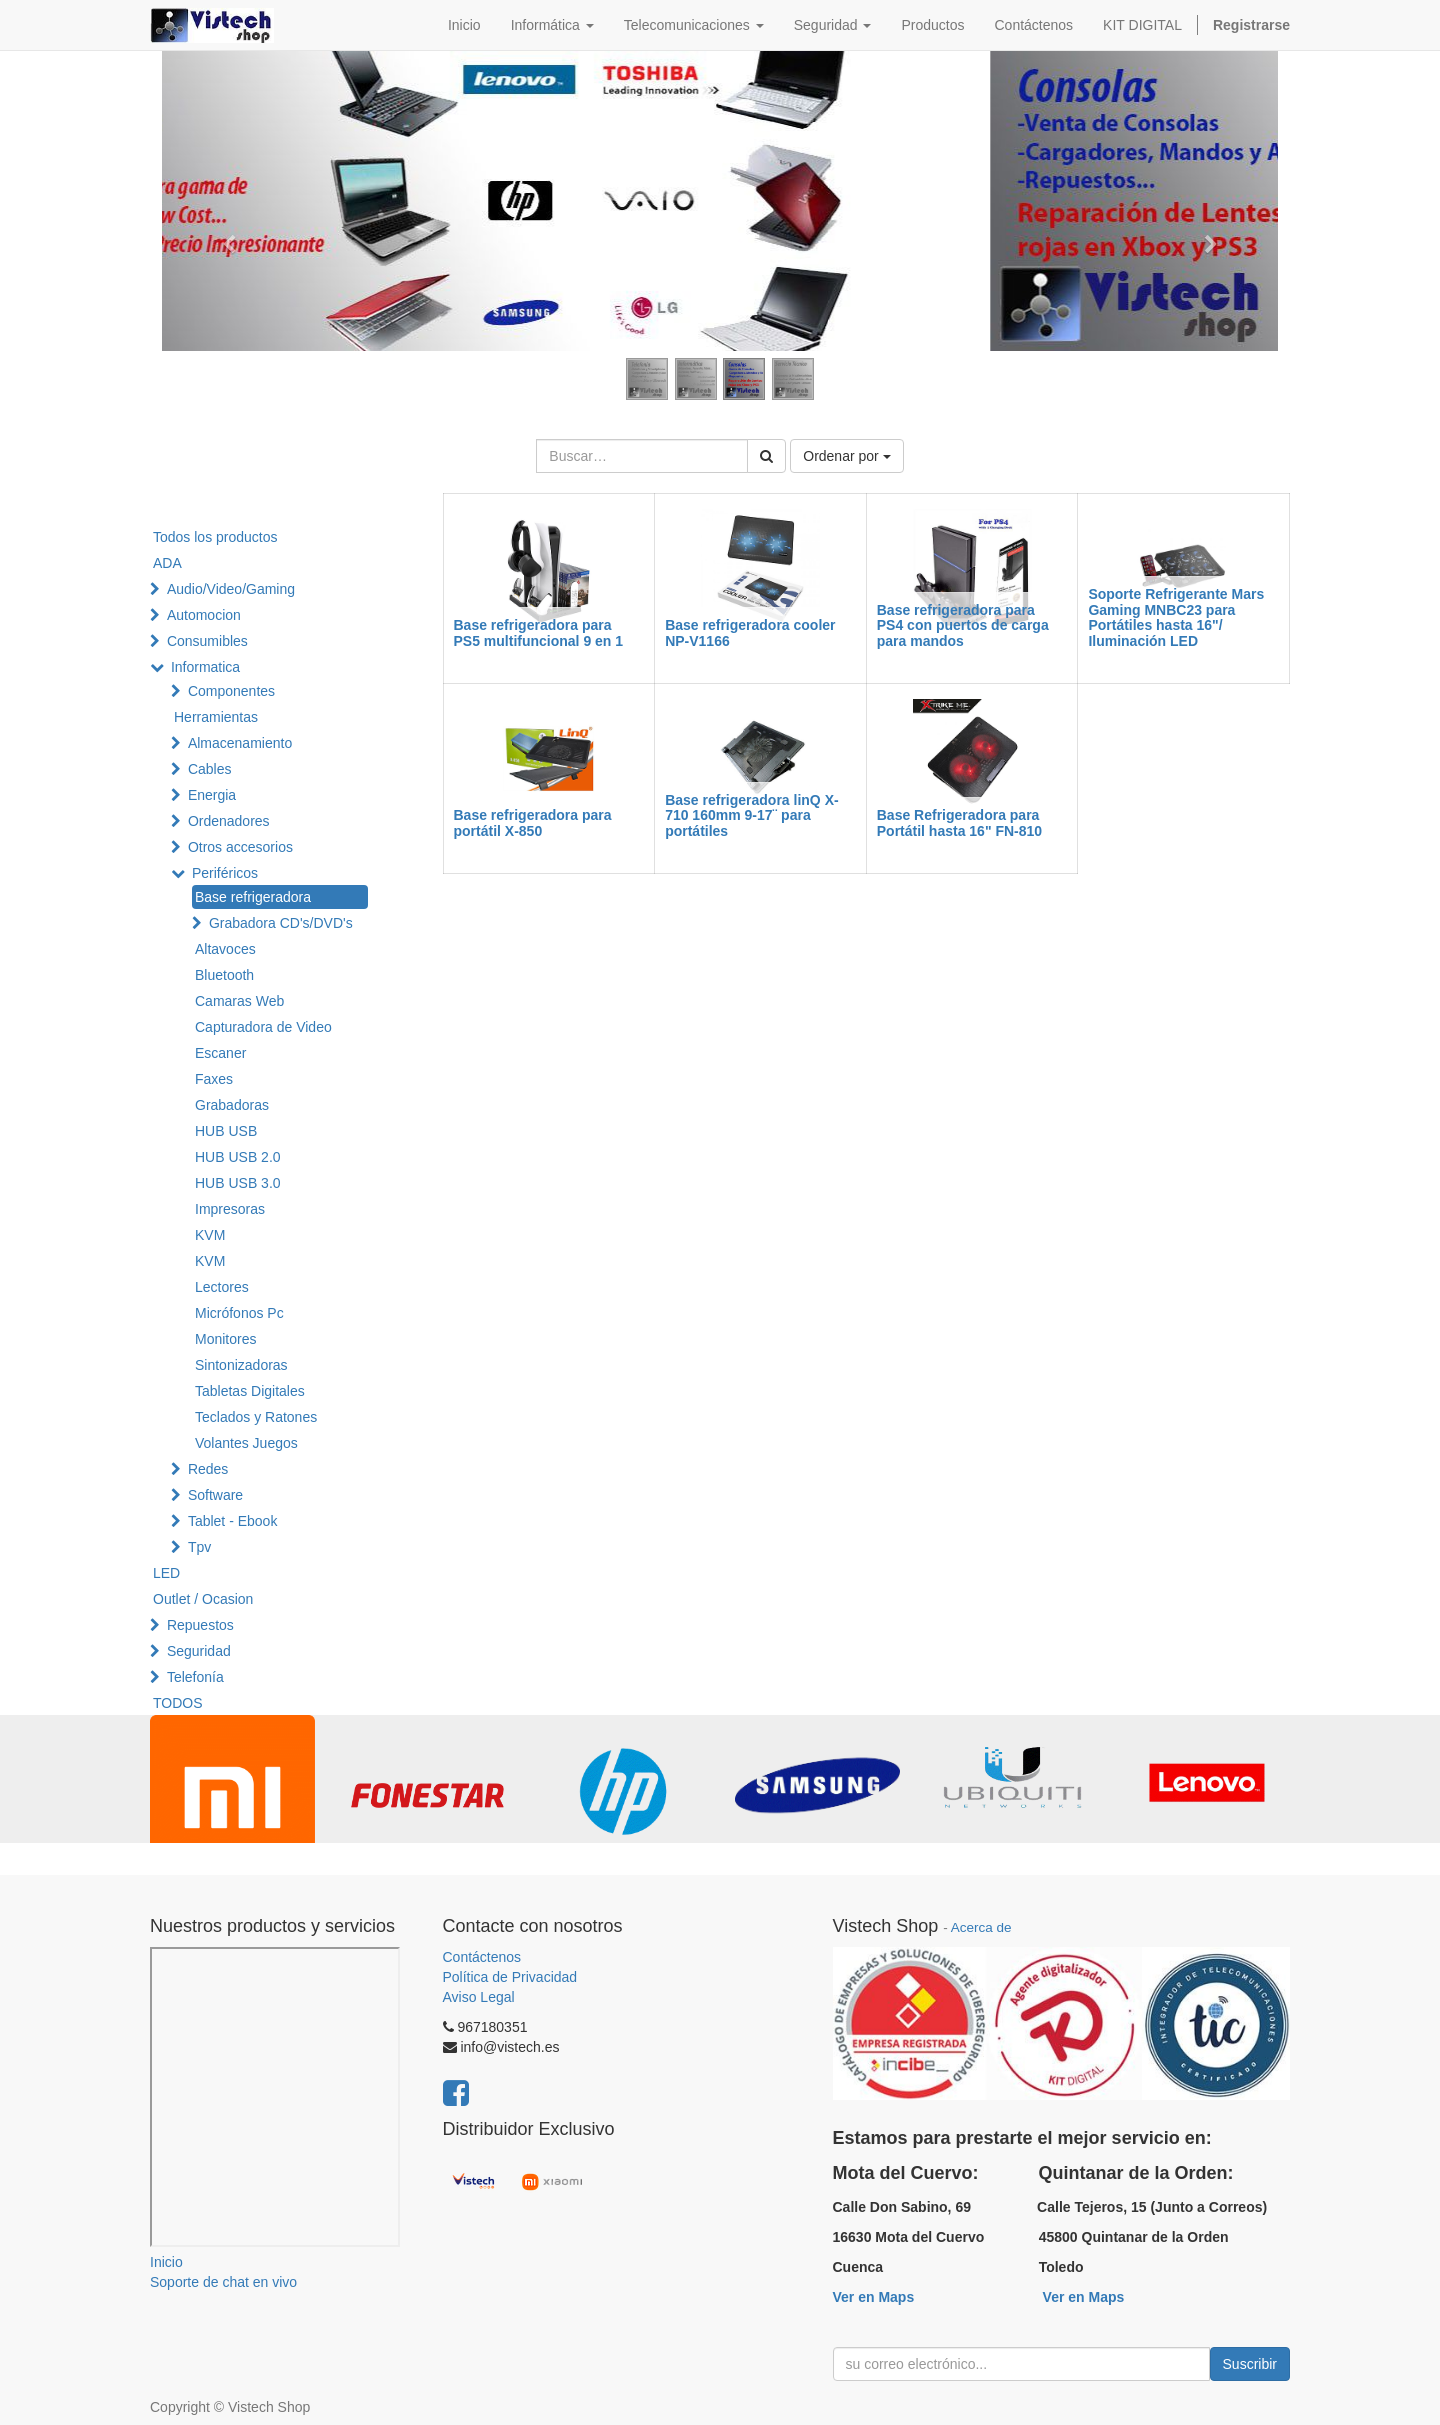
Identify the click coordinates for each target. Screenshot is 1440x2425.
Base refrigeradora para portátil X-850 (533, 822)
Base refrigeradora (253, 897)
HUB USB (226, 1131)
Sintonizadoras (241, 1365)
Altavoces (225, 949)
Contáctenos (482, 1957)
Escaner (220, 1053)
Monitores (225, 1339)
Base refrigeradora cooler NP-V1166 (750, 632)
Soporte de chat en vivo (223, 2282)
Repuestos (200, 1625)
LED (166, 1573)
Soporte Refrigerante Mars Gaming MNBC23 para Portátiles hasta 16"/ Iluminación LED (1176, 617)
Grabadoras (232, 1105)
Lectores (222, 1287)
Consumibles (207, 641)
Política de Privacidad (510, 1977)
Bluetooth (224, 975)
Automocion (204, 615)
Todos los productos (215, 537)
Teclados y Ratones (256, 1417)
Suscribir (1250, 2364)
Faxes (214, 1079)
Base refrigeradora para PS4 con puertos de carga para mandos (963, 625)
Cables (210, 769)
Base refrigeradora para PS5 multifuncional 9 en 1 (539, 632)
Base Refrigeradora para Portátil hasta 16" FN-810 (959, 822)
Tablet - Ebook (233, 1521)
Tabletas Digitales (250, 1391)
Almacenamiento (240, 743)
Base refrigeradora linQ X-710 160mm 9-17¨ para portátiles (752, 815)
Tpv (199, 1547)
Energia (212, 795)
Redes (208, 1469)
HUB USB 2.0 (238, 1157)
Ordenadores (229, 821)
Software (215, 1495)
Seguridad (199, 1651)
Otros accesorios (240, 847)
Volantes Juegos (246, 1443)
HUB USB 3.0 (238, 1183)
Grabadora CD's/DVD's (281, 923)
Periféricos (225, 873)
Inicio (166, 2262)
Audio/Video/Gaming (231, 589)
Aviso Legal (479, 1997)
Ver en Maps (874, 2297)
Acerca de (981, 1927)
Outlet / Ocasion (203, 1599)
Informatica (205, 667)
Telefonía (195, 1677)
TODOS (178, 1703)
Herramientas (216, 717)
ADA (167, 563)
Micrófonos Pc (239, 1313)
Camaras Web (239, 1001)
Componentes (231, 691)
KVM (210, 1235)
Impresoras (230, 1209)
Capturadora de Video (263, 1027)
